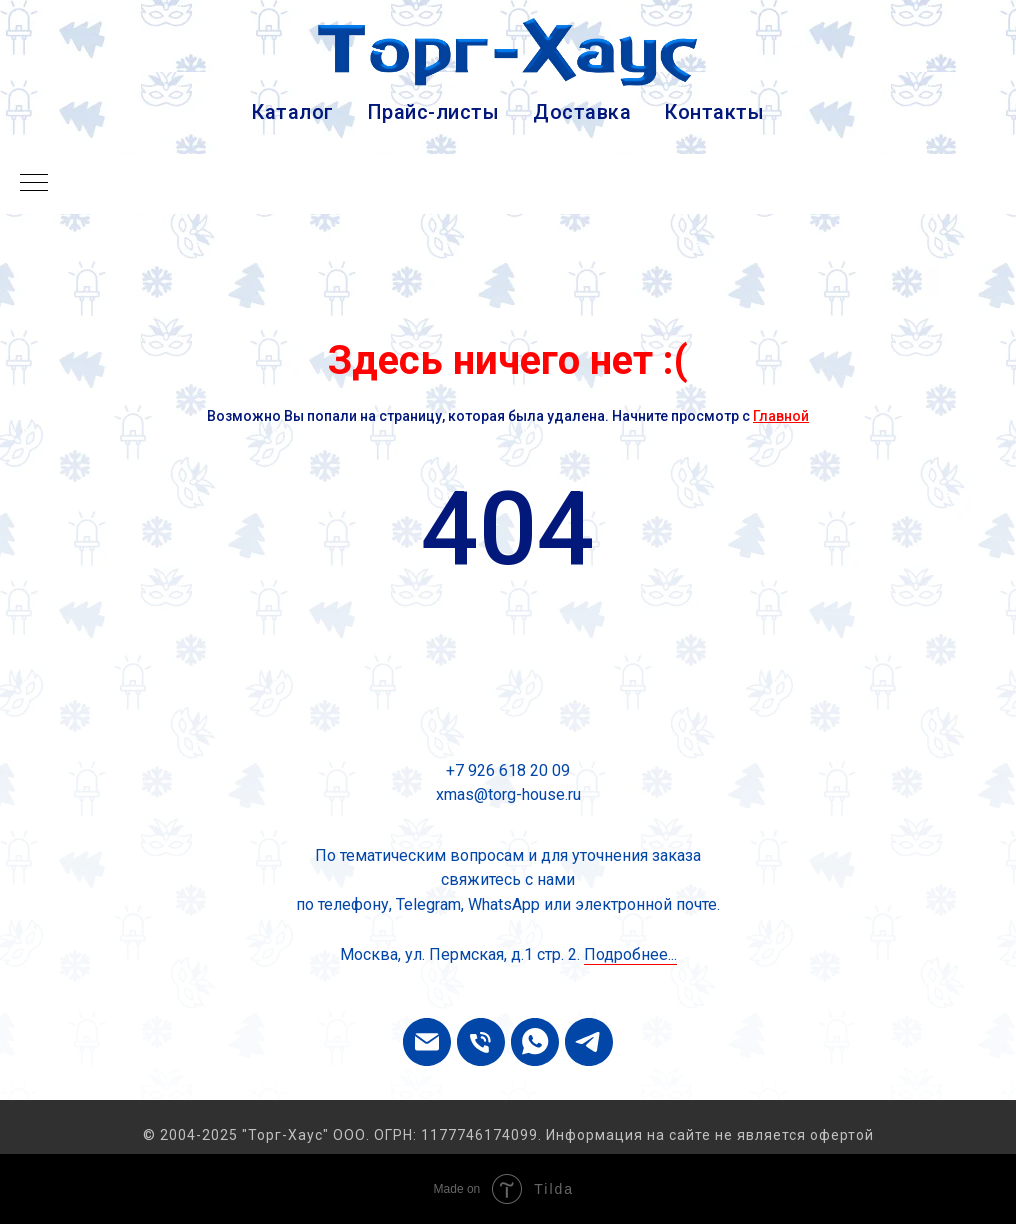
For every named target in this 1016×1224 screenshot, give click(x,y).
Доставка (582, 112)
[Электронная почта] (427, 1042)
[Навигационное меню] (34, 184)
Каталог (293, 112)
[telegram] (589, 1042)
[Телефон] (481, 1042)
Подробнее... (630, 954)
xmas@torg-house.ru (508, 794)
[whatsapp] (535, 1042)
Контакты (714, 112)
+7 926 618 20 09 (508, 770)
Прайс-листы (434, 112)
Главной (781, 416)
